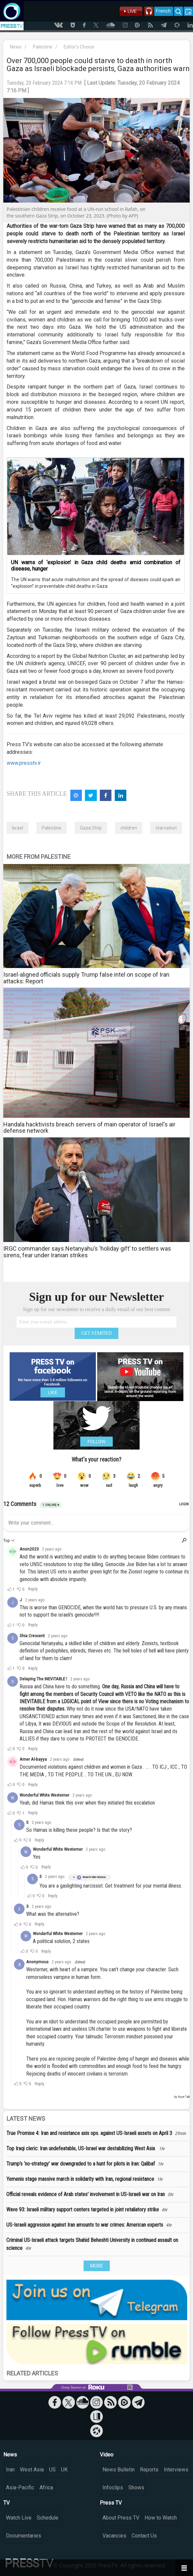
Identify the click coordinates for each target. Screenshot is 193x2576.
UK (64, 2469)
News (16, 46)
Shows (136, 2487)
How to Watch (161, 2518)
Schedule (47, 2518)
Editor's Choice (79, 46)
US (52, 2469)
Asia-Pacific (20, 2487)
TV (6, 2503)
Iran (10, 2469)
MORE (96, 2265)
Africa (46, 2487)
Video (106, 2454)
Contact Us (144, 2535)
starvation (166, 828)
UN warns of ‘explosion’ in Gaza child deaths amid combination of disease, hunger (95, 565)
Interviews (176, 2469)
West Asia (32, 2469)
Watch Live (19, 2518)
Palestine (42, 46)
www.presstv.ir (24, 763)
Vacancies (114, 2535)
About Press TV (120, 2518)
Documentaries (23, 2535)
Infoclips (112, 2487)
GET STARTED (96, 1333)
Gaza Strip (91, 828)
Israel (17, 828)
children (128, 828)
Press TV (111, 2503)
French (163, 11)
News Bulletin (118, 2469)
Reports (149, 2469)
